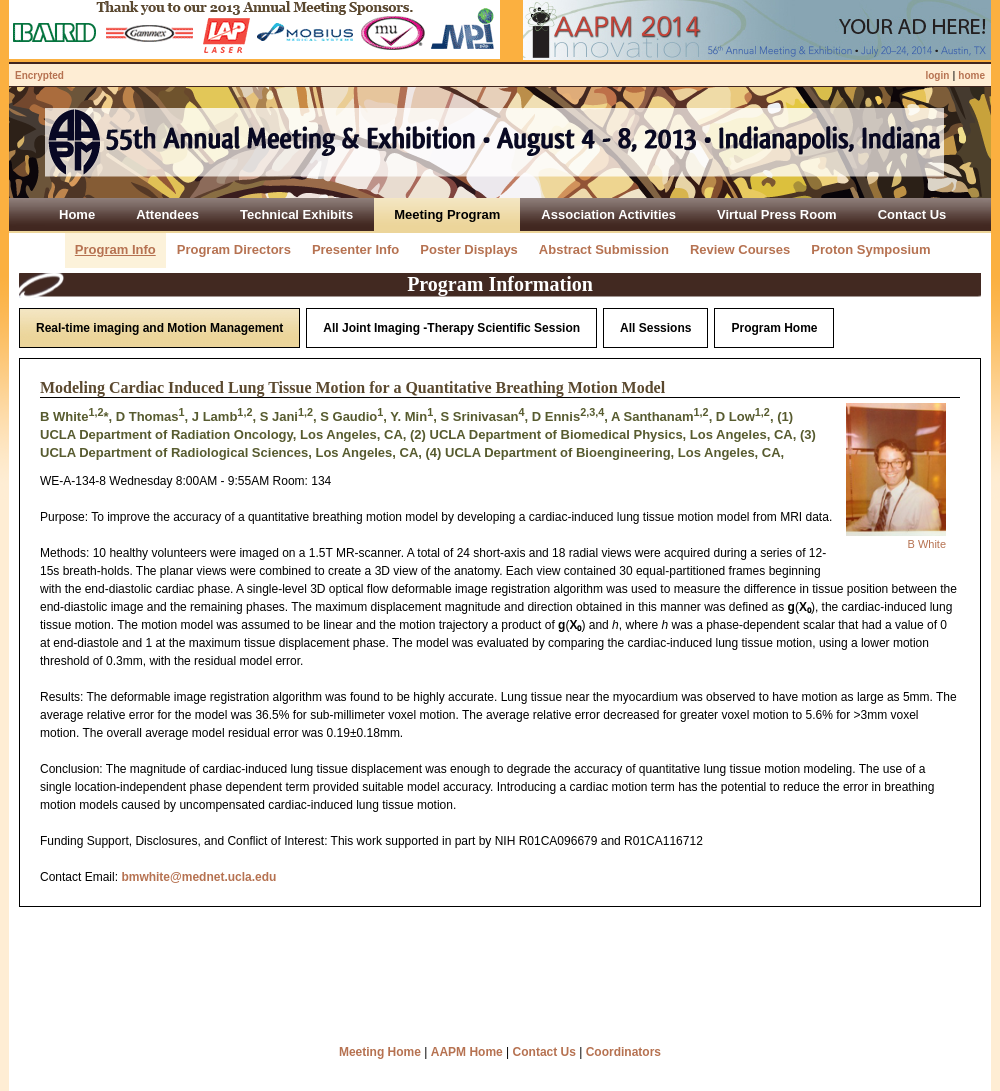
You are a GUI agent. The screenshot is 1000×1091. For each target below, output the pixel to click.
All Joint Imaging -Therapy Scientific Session (451, 328)
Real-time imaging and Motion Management (159, 328)
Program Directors (234, 249)
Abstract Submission (604, 249)
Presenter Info (355, 249)
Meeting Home (380, 1052)
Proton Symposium (870, 249)
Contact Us (544, 1052)
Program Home (774, 328)
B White (926, 544)
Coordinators (623, 1052)
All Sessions (655, 328)
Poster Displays (469, 249)
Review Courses (740, 249)
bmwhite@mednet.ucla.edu (198, 877)
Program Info (115, 249)
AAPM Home (467, 1052)
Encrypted (39, 75)
